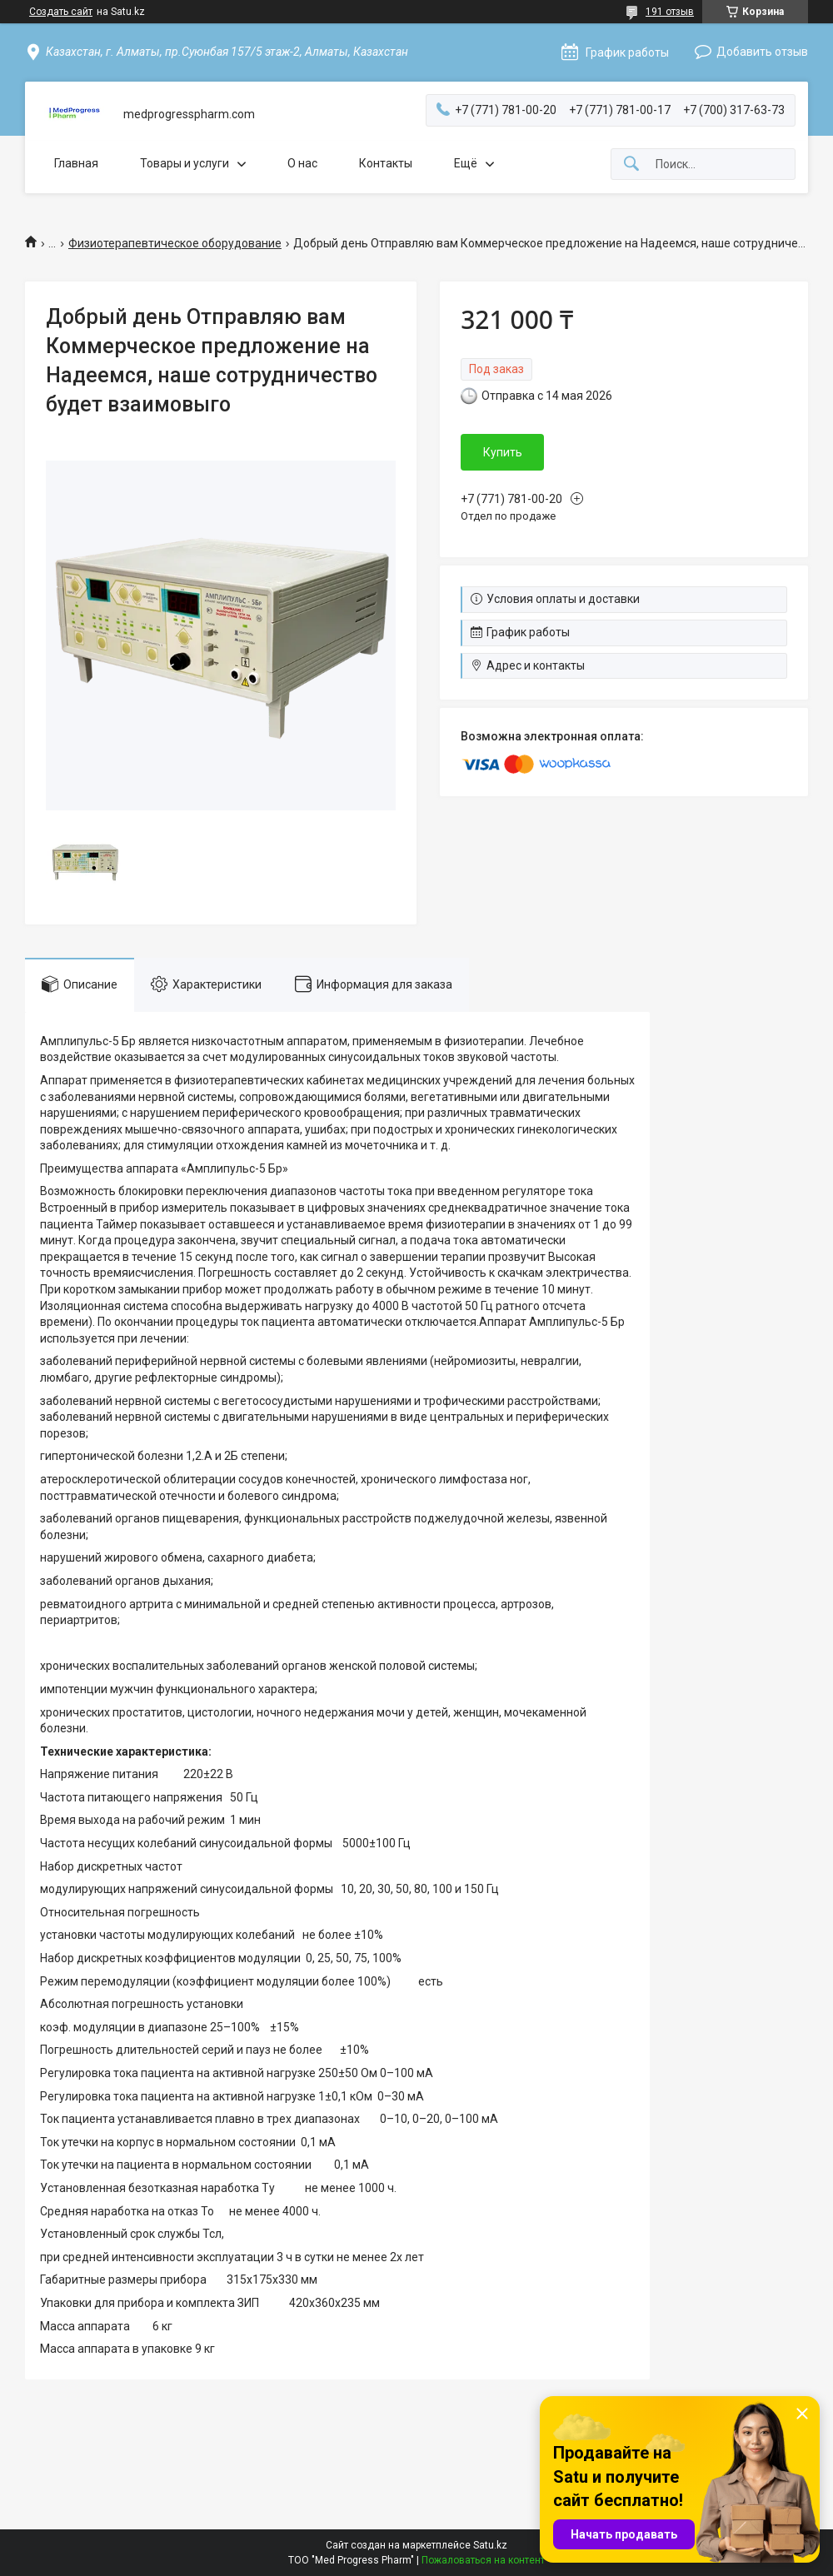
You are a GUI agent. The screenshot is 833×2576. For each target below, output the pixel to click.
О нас (302, 163)
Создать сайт (60, 11)
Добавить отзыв (762, 51)
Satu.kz (490, 2545)
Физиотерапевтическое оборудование (175, 243)
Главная (76, 163)
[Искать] (631, 164)
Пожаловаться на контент (483, 2560)
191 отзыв (670, 11)
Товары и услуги (184, 163)
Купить (502, 452)
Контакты (385, 163)
